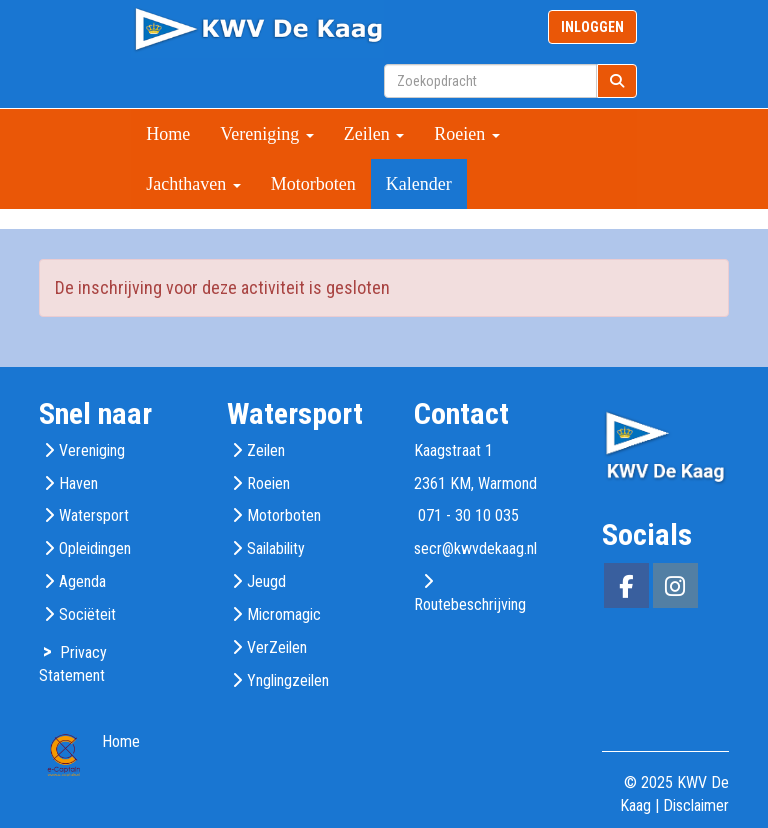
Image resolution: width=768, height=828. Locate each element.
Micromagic (284, 614)
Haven (78, 483)
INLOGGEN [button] (592, 27)
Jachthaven (193, 184)
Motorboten (313, 184)
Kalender (419, 184)
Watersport (94, 515)
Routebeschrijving (470, 604)
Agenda (82, 581)
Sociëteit (87, 614)
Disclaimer (696, 805)
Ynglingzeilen (288, 680)
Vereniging (266, 134)
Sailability (276, 548)
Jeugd (266, 581)
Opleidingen (95, 548)
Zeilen (374, 134)
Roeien (467, 134)
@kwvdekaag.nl (475, 548)
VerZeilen (277, 647)
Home (168, 134)
